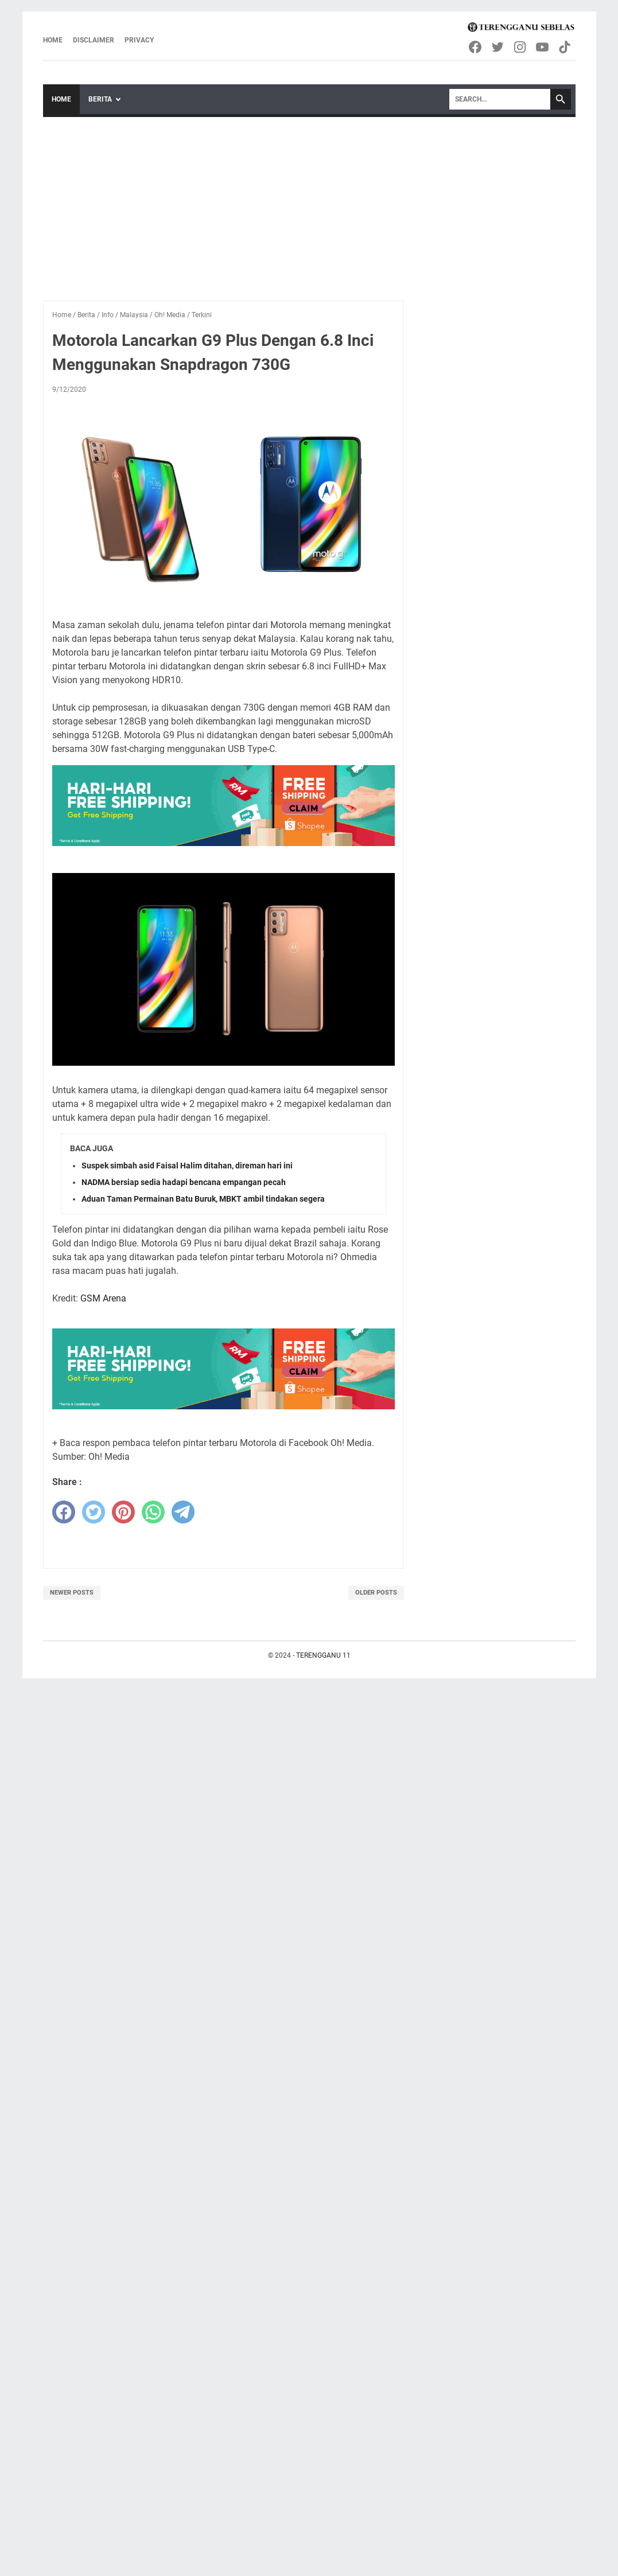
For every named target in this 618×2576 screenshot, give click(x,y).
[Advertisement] (309, 203)
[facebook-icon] (476, 47)
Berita (100, 99)
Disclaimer (93, 40)
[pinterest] (123, 1512)
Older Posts (376, 1592)
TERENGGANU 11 (323, 1655)
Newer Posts (72, 1592)
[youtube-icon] (543, 47)
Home (53, 40)
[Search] (499, 99)
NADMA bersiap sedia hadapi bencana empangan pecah (183, 1182)
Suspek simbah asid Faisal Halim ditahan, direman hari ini (187, 1165)
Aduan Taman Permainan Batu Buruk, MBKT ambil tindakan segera (203, 1198)
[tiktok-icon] (565, 47)
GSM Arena (103, 1298)
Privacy (139, 40)
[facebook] (63, 1512)
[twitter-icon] (498, 47)
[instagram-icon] (521, 47)
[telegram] (183, 1512)
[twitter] (93, 1512)
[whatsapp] (153, 1512)
